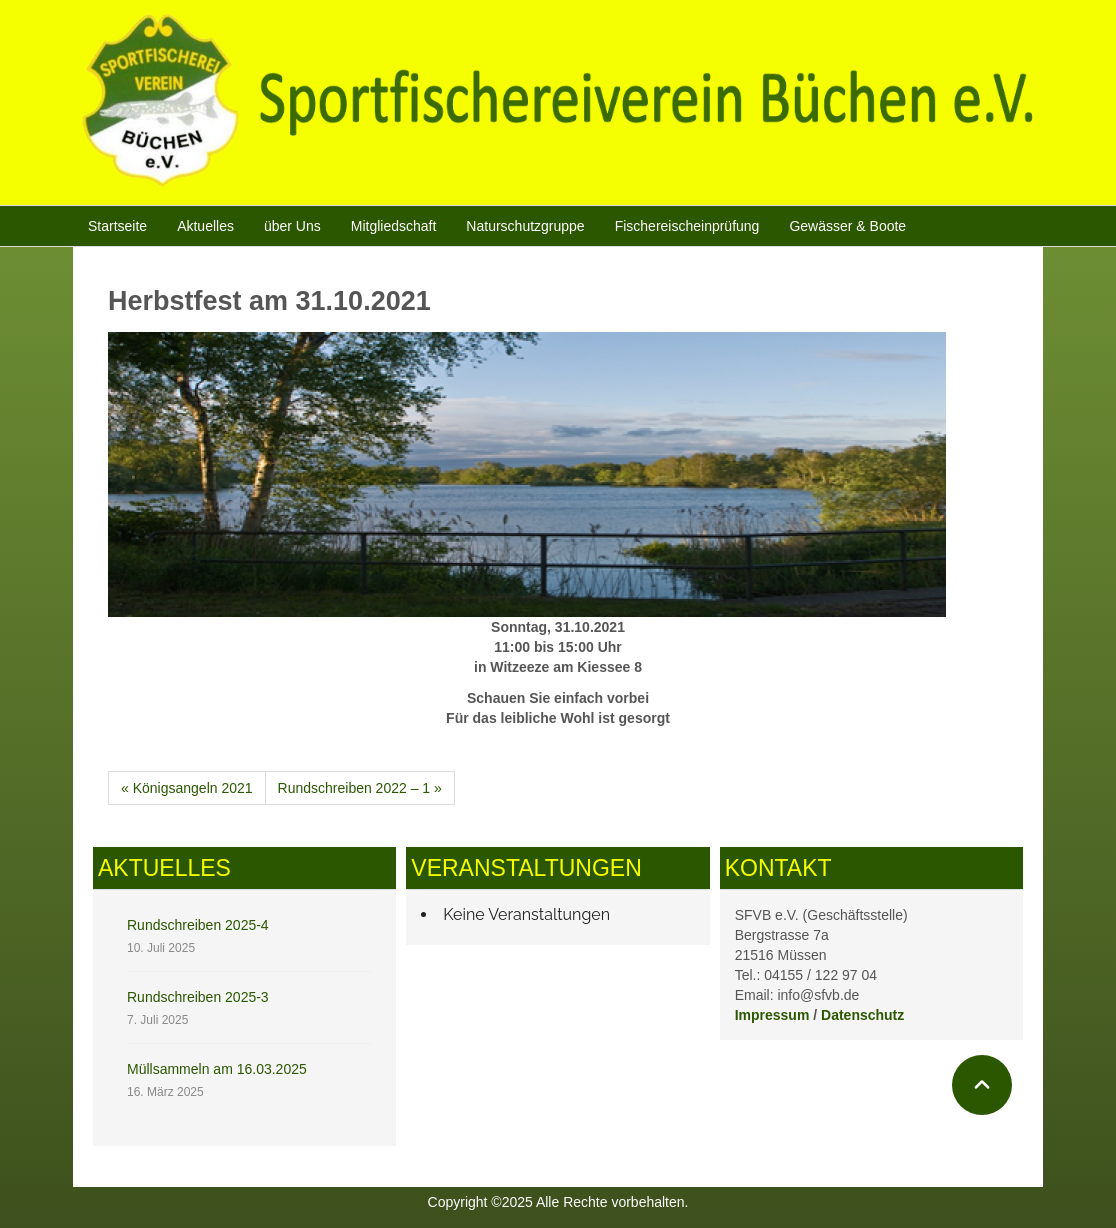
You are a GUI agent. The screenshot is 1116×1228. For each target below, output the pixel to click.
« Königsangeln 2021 (187, 788)
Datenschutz (862, 1015)
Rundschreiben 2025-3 (198, 997)
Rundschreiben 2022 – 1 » (360, 788)
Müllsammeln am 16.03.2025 (217, 1069)
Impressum (772, 1015)
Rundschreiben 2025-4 (198, 925)
